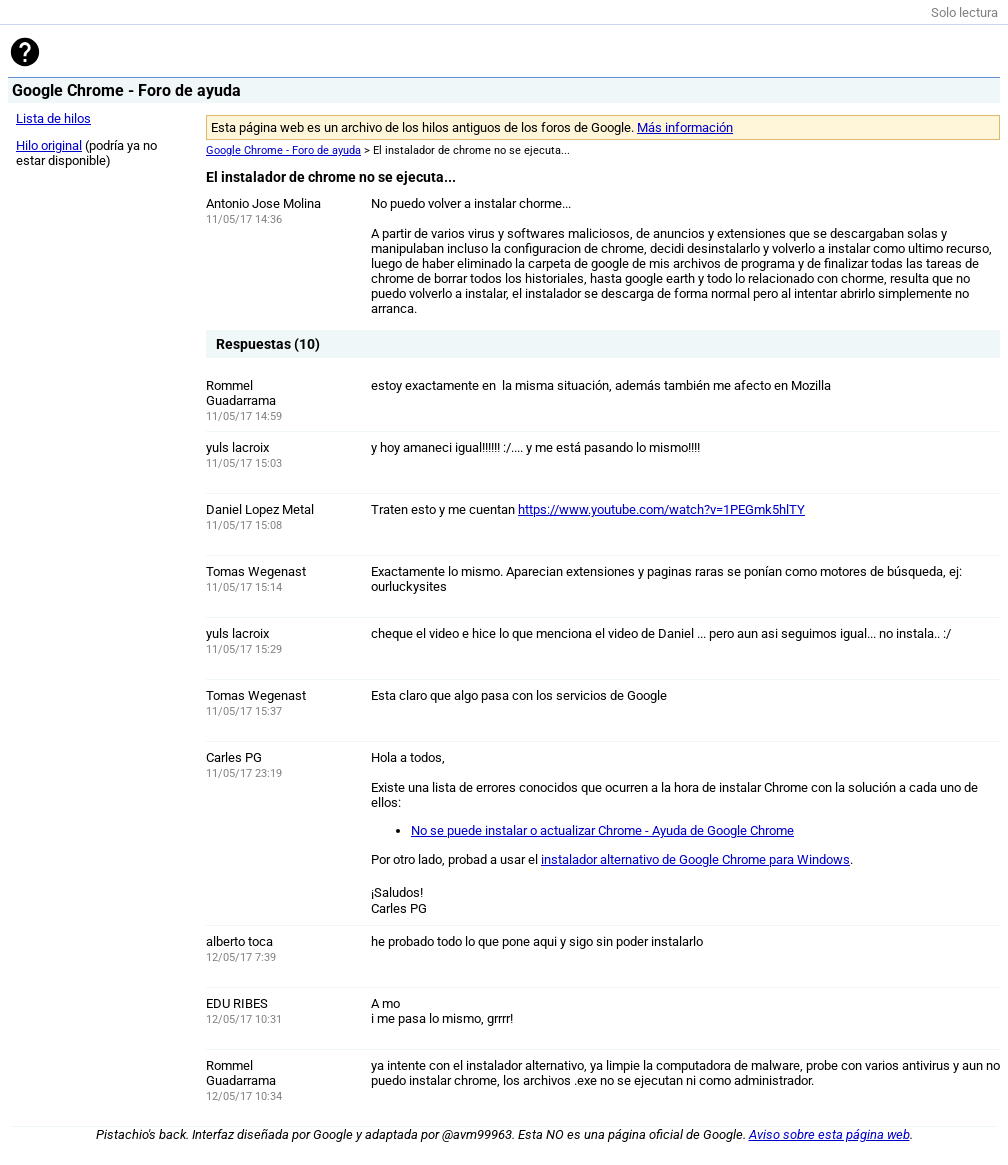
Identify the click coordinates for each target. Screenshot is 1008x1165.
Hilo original (49, 145)
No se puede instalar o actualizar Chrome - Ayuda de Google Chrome (602, 830)
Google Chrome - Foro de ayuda (283, 150)
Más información (685, 127)
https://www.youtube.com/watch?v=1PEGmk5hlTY (661, 509)
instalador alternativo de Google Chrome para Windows (695, 859)
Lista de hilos (53, 118)
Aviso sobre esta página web (829, 1134)
